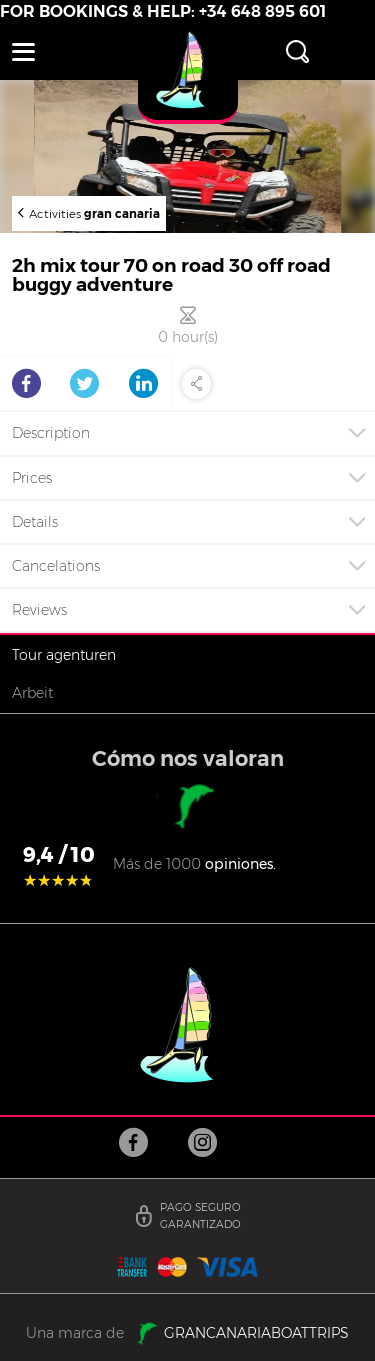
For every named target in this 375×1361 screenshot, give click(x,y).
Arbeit (32, 693)
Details (35, 522)
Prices (32, 478)
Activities (94, 213)
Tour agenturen (64, 655)
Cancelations (56, 566)
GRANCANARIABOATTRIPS (254, 1333)
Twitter (84, 383)
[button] (23, 52)
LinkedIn (143, 383)
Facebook (26, 383)
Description (51, 433)
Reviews (39, 610)
